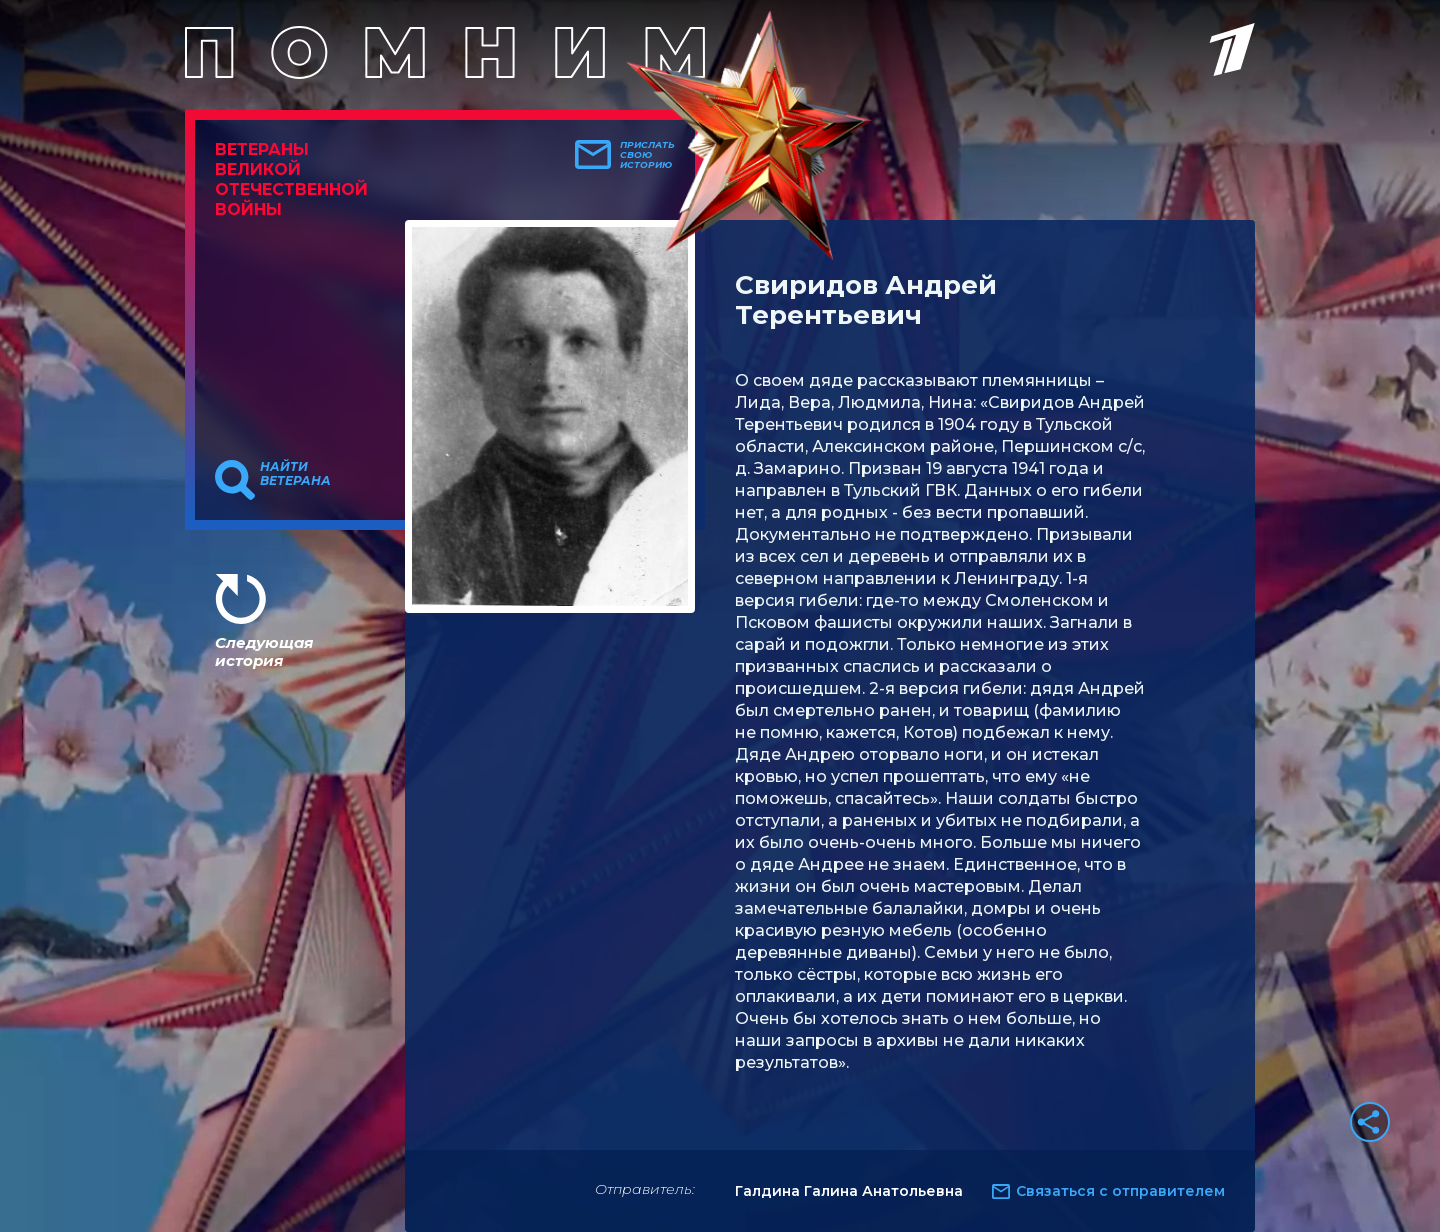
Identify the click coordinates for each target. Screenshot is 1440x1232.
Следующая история (264, 651)
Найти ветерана (295, 474)
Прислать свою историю (647, 155)
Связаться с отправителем (1120, 1191)
